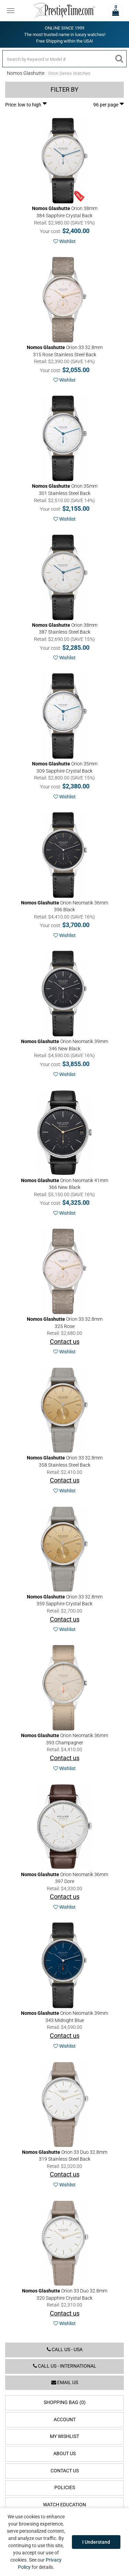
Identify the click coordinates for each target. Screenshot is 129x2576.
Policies (64, 2488)
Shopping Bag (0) (65, 2402)
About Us (64, 2454)
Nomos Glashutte (25, 73)
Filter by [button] (64, 89)
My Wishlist (64, 2436)
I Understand (96, 2542)
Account (65, 2420)
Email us (64, 2383)
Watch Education (64, 2505)
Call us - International (64, 2366)
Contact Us (65, 2471)
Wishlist (64, 241)
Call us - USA (65, 2350)
